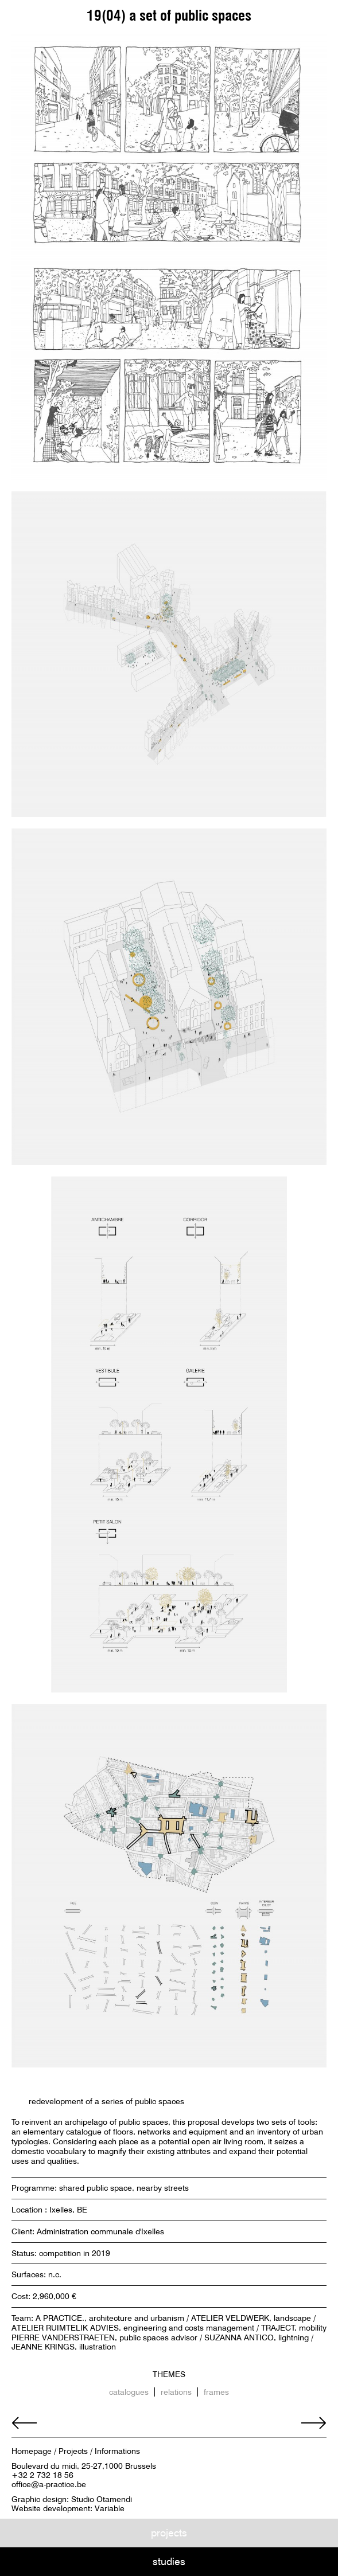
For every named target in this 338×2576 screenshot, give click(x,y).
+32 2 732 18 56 (42, 2475)
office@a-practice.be (48, 2484)
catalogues (129, 2392)
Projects (73, 2451)
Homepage (31, 2451)
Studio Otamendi (101, 2499)
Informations (117, 2451)
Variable (110, 2508)
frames (216, 2392)
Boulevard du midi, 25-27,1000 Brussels (83, 2466)
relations (176, 2392)
